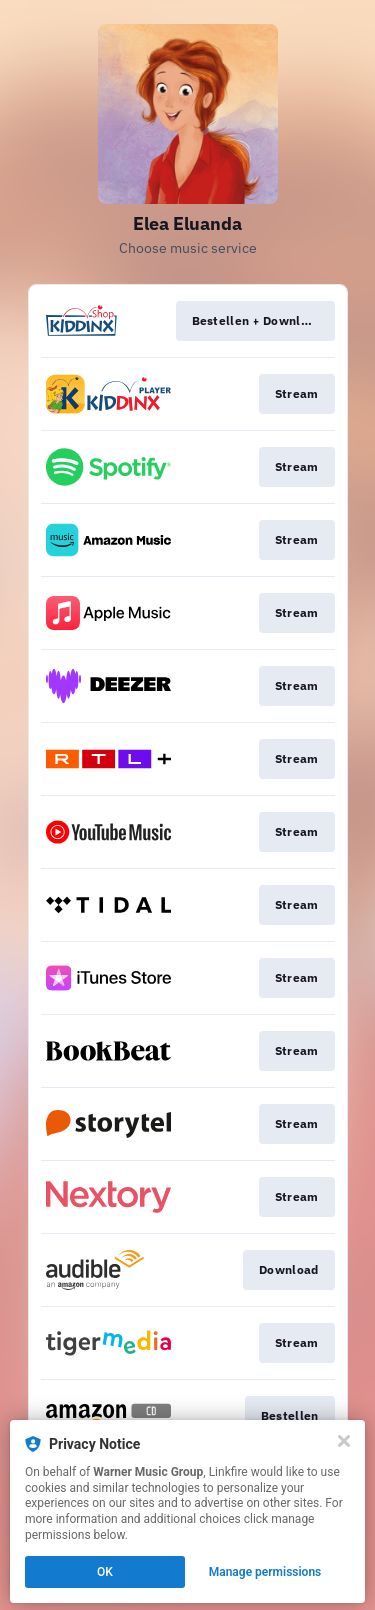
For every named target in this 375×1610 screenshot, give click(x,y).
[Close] (344, 1441)
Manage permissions (265, 1572)
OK (105, 1572)
